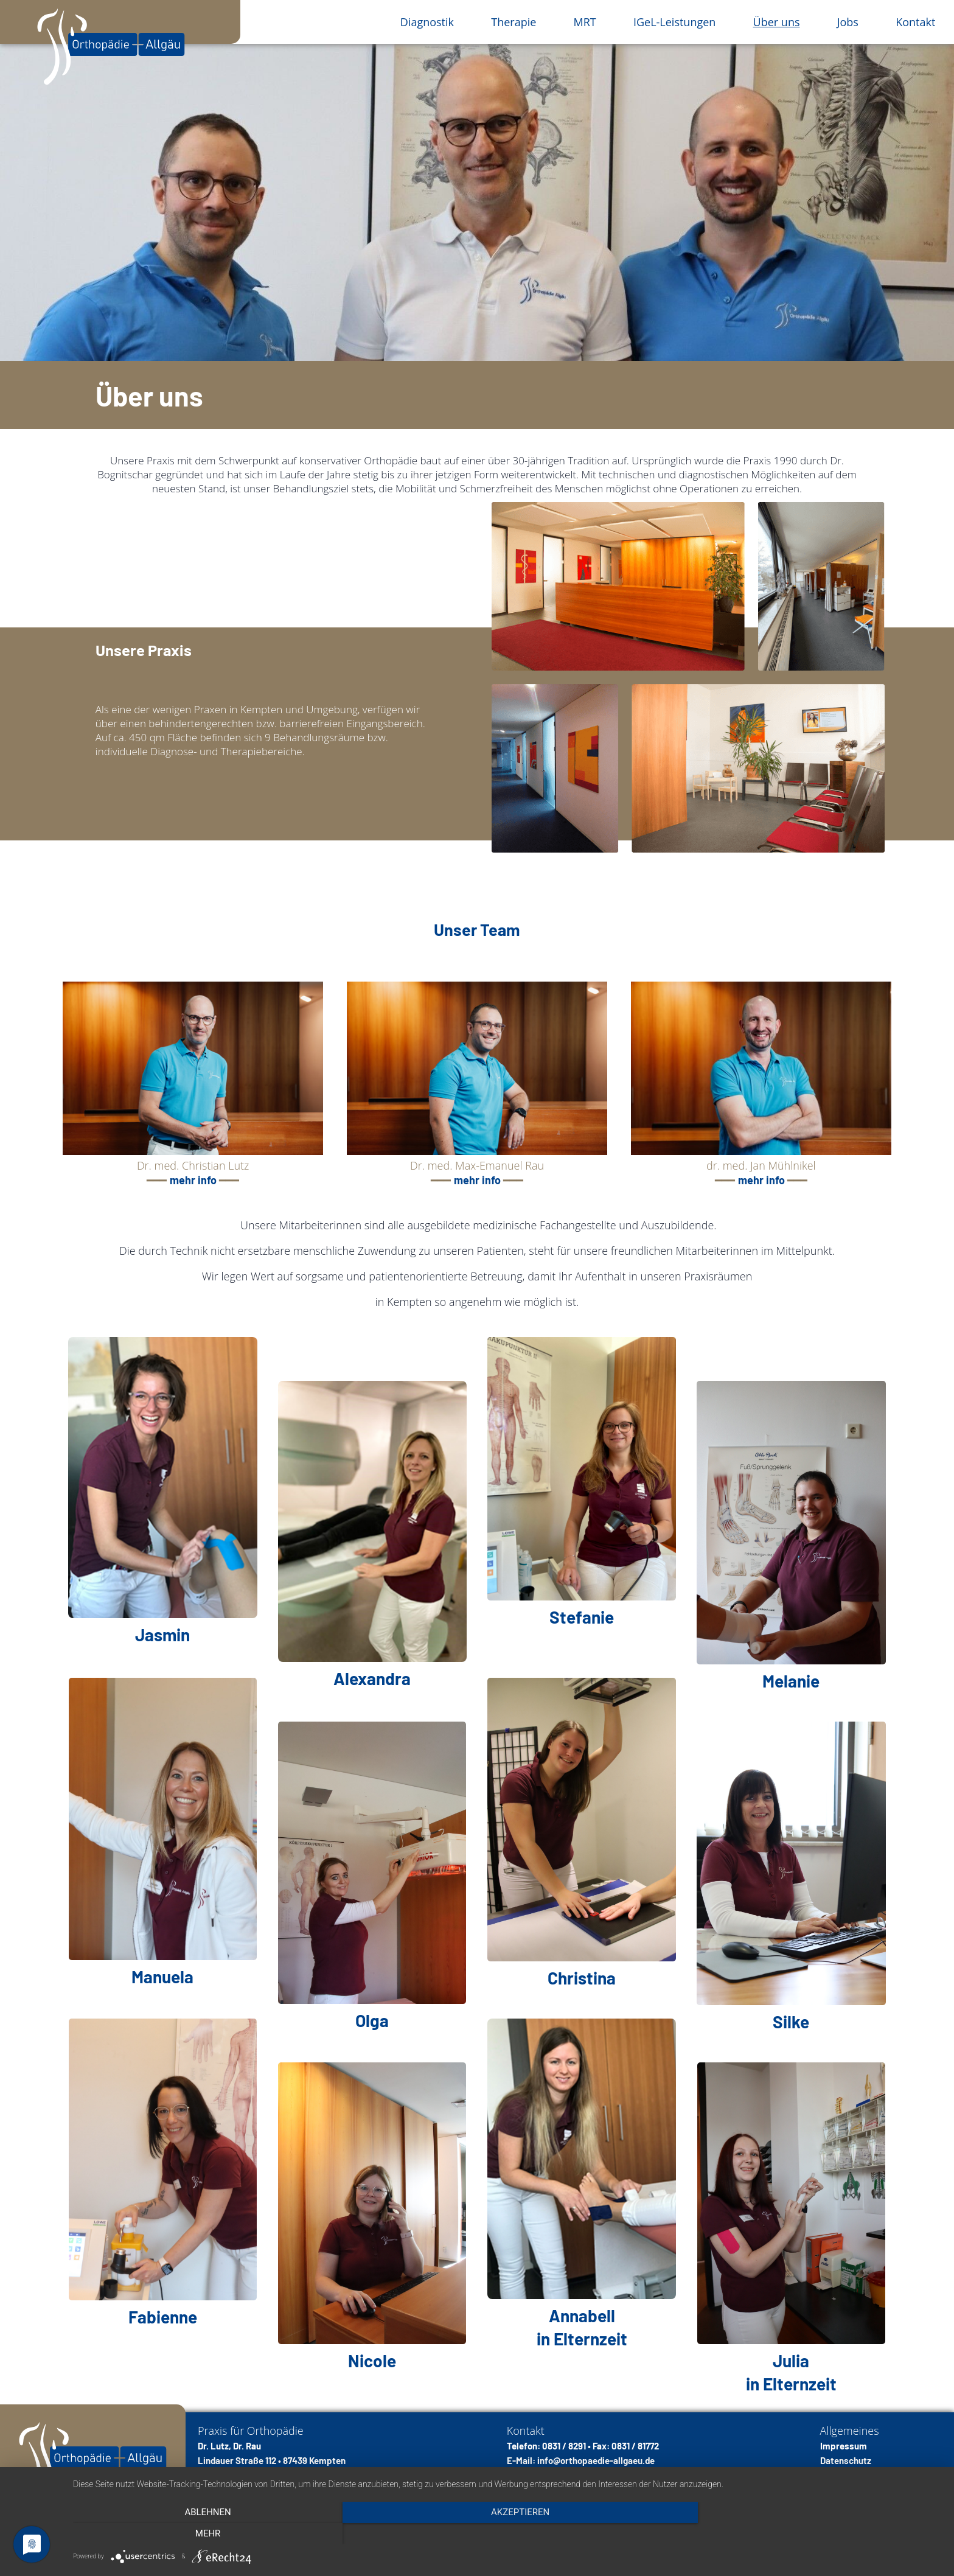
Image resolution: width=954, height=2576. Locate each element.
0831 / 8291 (564, 2445)
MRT (585, 22)
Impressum (843, 2445)
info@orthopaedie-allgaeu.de (596, 2460)
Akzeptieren (507, 2534)
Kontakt (915, 22)
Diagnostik (427, 22)
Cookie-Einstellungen (863, 2475)
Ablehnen (203, 2534)
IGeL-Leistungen (674, 22)
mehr (811, 2534)
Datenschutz (845, 2460)
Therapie (513, 22)
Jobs (847, 22)
